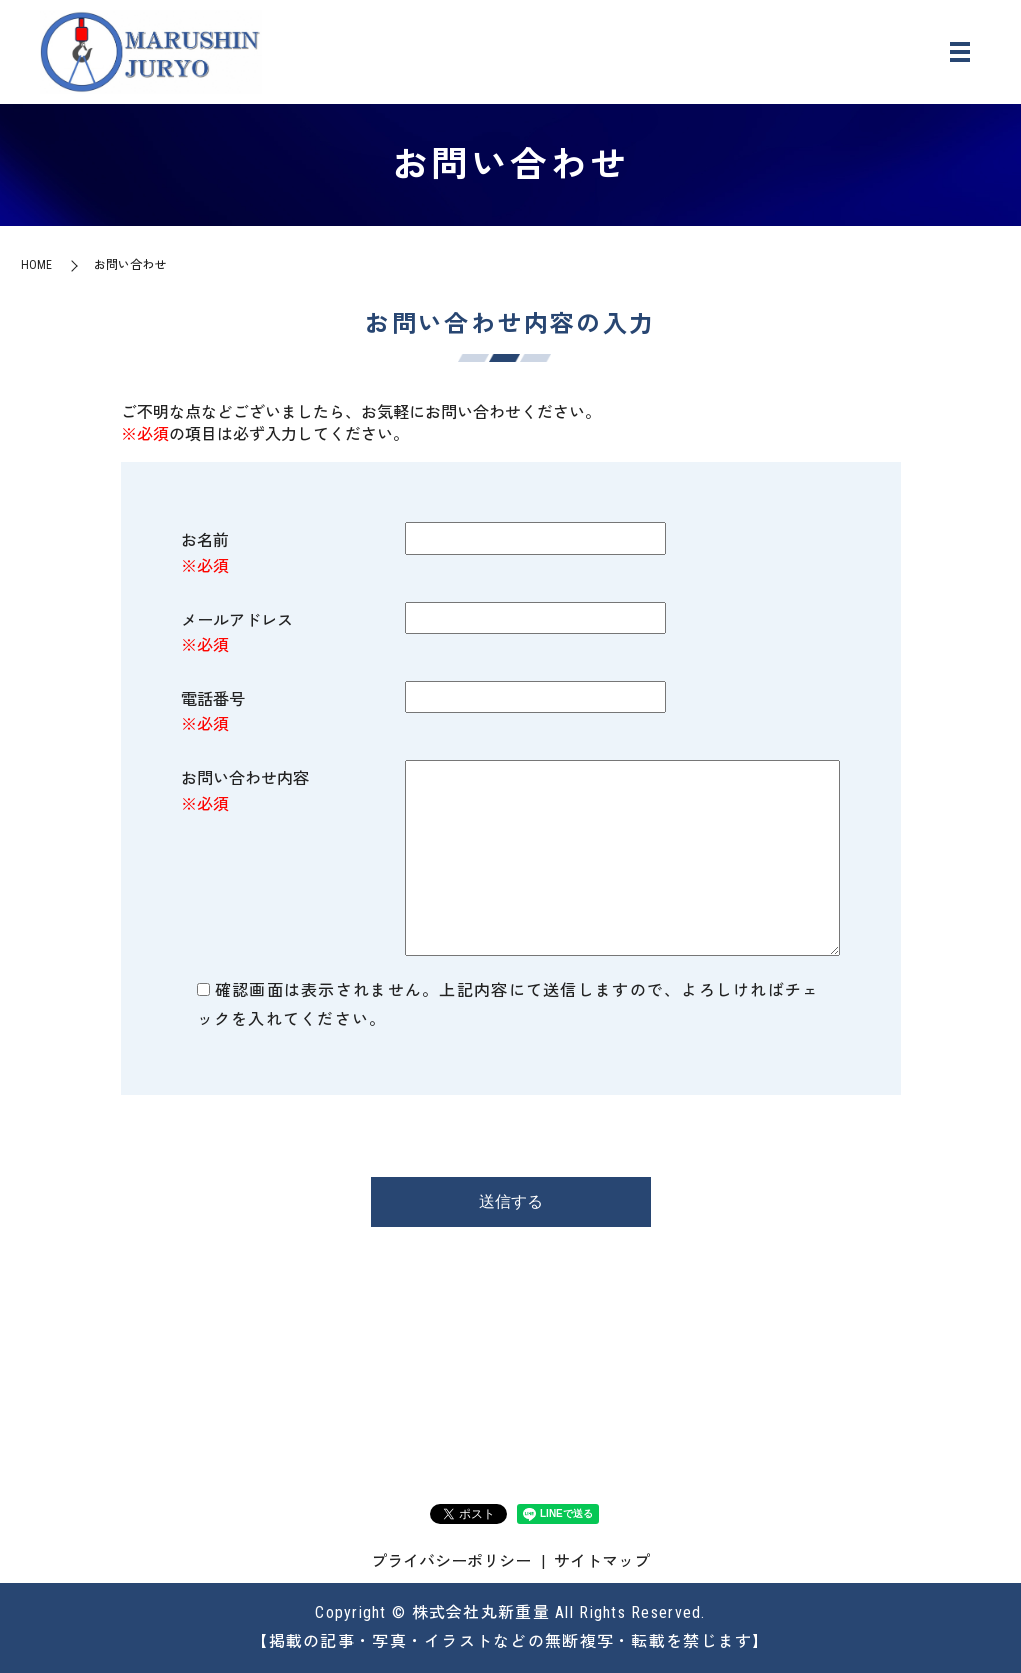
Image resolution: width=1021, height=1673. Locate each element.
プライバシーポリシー (451, 1561)
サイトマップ (602, 1561)
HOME (36, 265)
